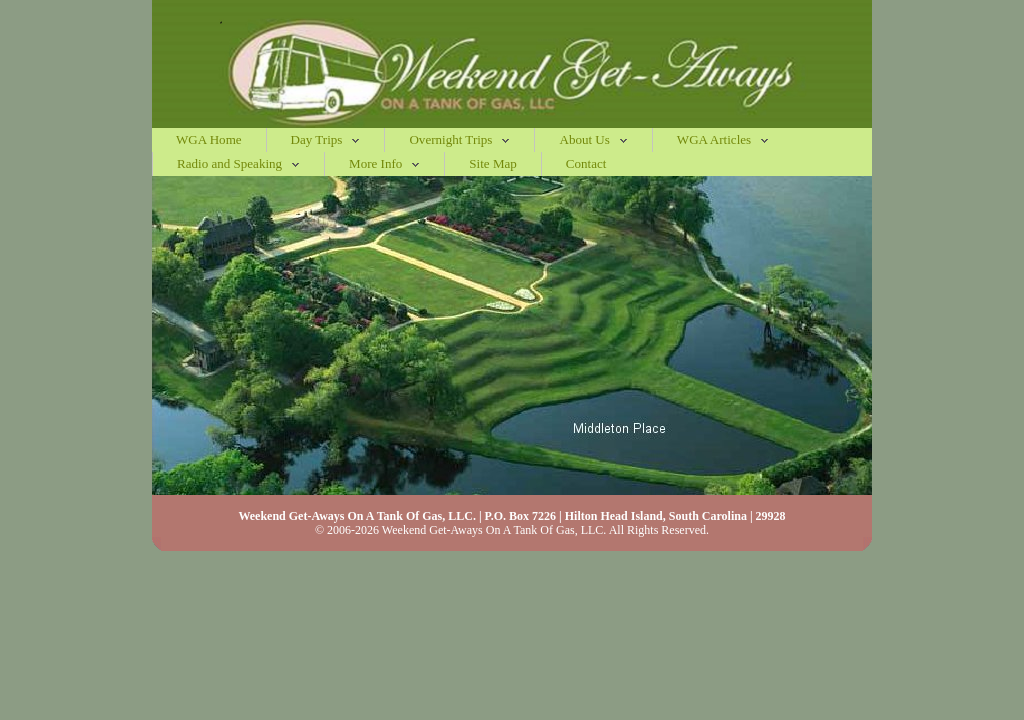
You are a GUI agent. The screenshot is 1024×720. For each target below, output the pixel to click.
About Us (593, 139)
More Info (384, 163)
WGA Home (209, 139)
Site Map (492, 163)
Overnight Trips (459, 139)
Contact (586, 163)
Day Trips (326, 139)
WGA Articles (723, 139)
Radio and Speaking (238, 163)
